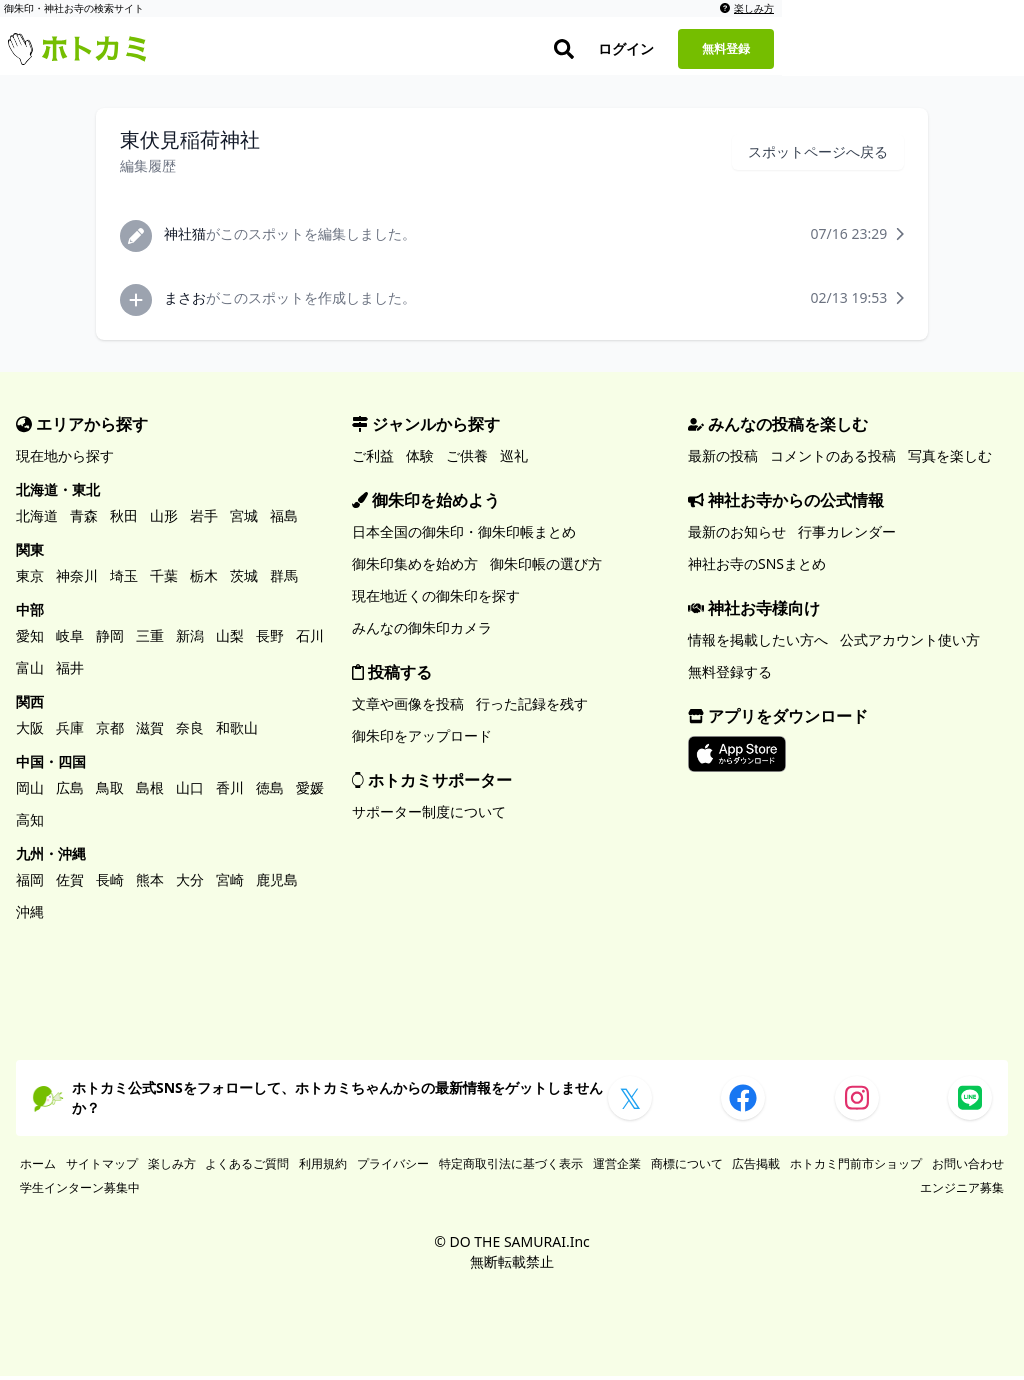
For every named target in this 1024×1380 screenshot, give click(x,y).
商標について (687, 1167)
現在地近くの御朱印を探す (436, 599)
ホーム (38, 1167)
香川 (230, 791)
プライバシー (393, 1167)
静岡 (110, 639)
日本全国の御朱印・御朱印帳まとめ (464, 535)
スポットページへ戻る (818, 155)
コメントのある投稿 (833, 459)
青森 (84, 519)
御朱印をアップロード (422, 739)
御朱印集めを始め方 (415, 567)
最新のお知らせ (737, 535)
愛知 (30, 639)
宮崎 (230, 883)
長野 (270, 639)
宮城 (244, 519)
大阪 (30, 731)
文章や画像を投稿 (408, 707)
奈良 (190, 731)
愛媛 (310, 791)
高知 (30, 823)
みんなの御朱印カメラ (422, 631)
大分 (190, 883)
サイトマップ (102, 1167)
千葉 (164, 579)
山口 (190, 791)
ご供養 (467, 459)
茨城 (244, 579)
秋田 (124, 519)
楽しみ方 (989, 8)
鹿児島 (277, 883)
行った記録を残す (532, 707)
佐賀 (70, 883)
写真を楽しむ (950, 459)
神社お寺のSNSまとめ (757, 567)
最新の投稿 (723, 459)
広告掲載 (756, 1167)
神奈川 (77, 579)
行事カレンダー (847, 535)
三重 (150, 639)
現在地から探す (65, 459)
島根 (150, 791)
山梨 (230, 639)
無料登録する (730, 675)
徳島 (270, 791)
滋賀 (150, 731)
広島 (70, 791)
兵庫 (70, 731)
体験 (420, 459)
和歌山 (237, 731)
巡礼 (514, 459)
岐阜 (70, 639)
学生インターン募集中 (80, 1191)
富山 (30, 671)
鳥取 (110, 791)
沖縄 (30, 915)
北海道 (37, 519)
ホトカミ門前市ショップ (856, 1167)
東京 (30, 579)
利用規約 (323, 1167)
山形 (164, 519)
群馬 (284, 579)
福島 (284, 519)
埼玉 (124, 579)
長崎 (110, 883)
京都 (110, 731)
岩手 (204, 519)
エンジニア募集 (962, 1191)
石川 (310, 639)
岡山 (30, 791)
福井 (70, 671)
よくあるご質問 (247, 1167)
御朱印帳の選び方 (546, 567)
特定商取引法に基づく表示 (511, 1167)
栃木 (204, 579)
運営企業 (617, 1167)
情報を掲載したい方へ (758, 643)
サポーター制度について (429, 815)
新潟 (190, 639)
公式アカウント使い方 (910, 643)
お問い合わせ (968, 1167)
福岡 (30, 883)
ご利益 (373, 459)
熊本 (150, 883)
